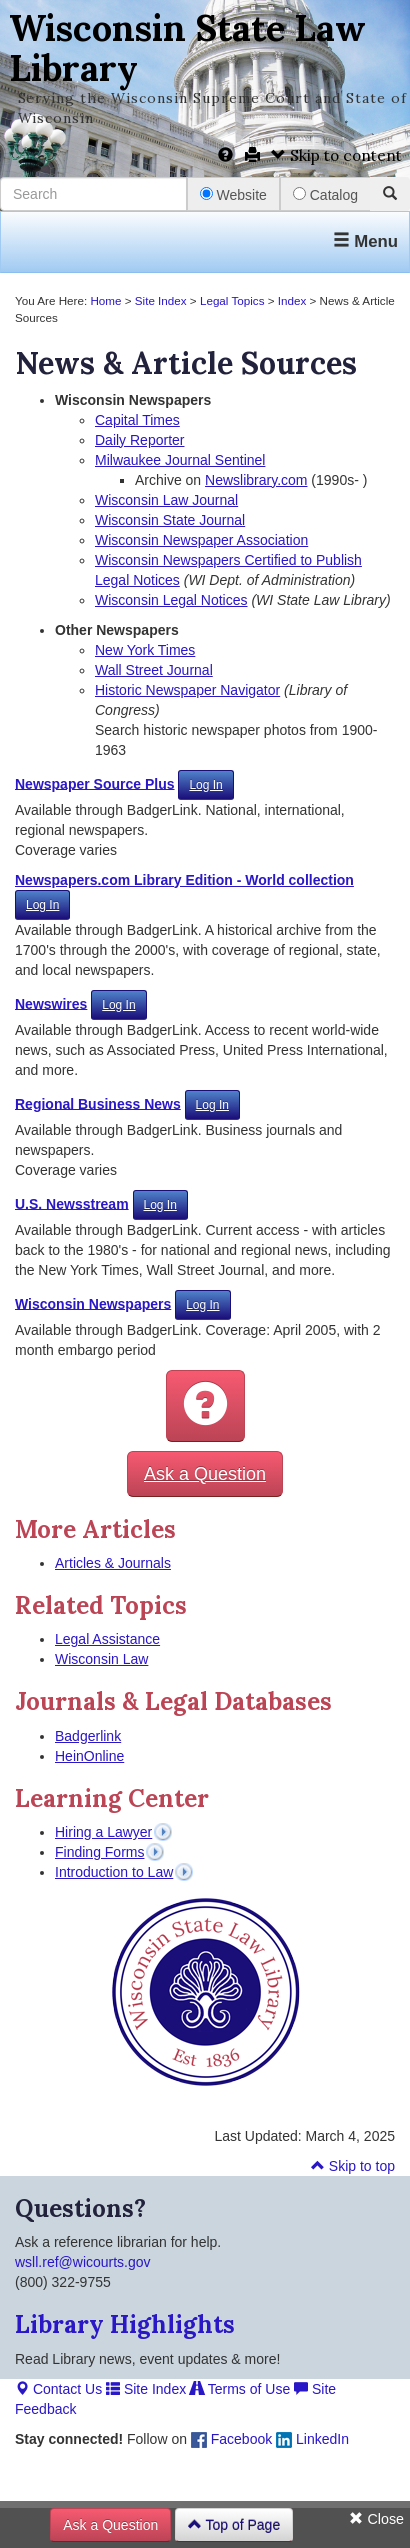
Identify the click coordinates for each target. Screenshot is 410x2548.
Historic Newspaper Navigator (187, 690)
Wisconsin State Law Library (187, 48)
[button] (205, 1406)
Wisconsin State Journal (170, 520)
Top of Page (234, 2525)
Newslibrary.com (256, 480)
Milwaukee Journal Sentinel (180, 460)
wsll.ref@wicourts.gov (83, 2262)
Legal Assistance (107, 1639)
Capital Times (137, 420)
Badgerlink (88, 1736)
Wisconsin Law (101, 1659)
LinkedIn (312, 2439)
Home (105, 300)
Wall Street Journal (154, 670)
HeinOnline (89, 1756)
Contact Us (58, 2389)
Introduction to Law (114, 1872)
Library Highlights (125, 2324)
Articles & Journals (113, 1563)
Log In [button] (205, 785)
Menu (365, 241)
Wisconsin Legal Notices (171, 600)
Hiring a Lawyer (103, 1832)
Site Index (161, 300)
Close (376, 2519)
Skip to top (353, 2166)
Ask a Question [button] (205, 1474)
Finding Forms (99, 1852)
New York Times (145, 650)
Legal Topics (232, 300)
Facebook (231, 2439)
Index (292, 300)
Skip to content (336, 155)
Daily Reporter (139, 440)
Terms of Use (240, 2389)
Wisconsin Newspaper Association (201, 540)
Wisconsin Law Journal (166, 500)
